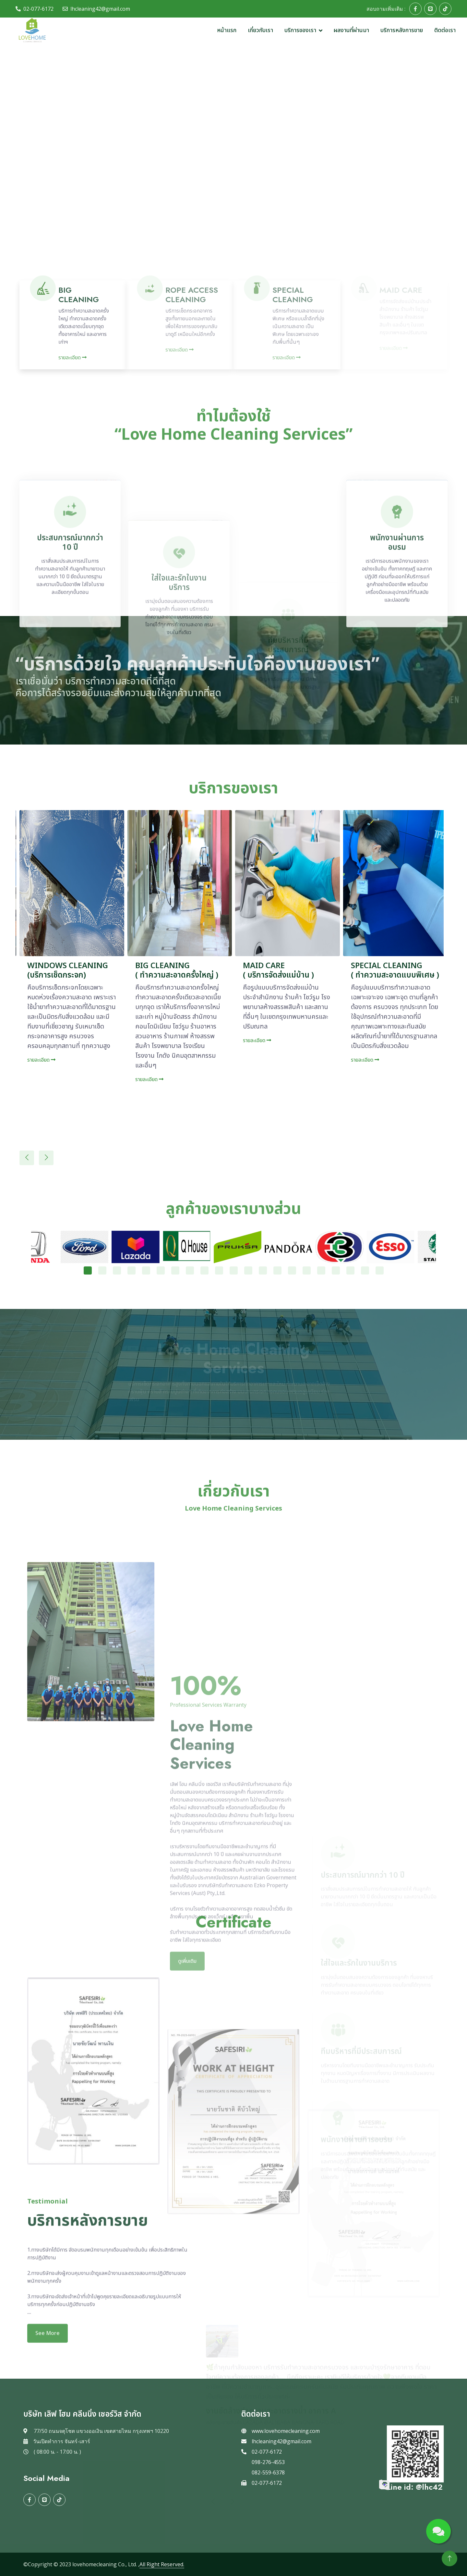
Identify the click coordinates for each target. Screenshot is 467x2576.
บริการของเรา (300, 30)
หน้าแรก (226, 30)
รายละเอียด (72, 358)
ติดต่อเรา (445, 30)
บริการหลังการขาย (401, 30)
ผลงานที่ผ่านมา (351, 30)
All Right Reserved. (161, 2564)
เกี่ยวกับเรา (260, 30)
